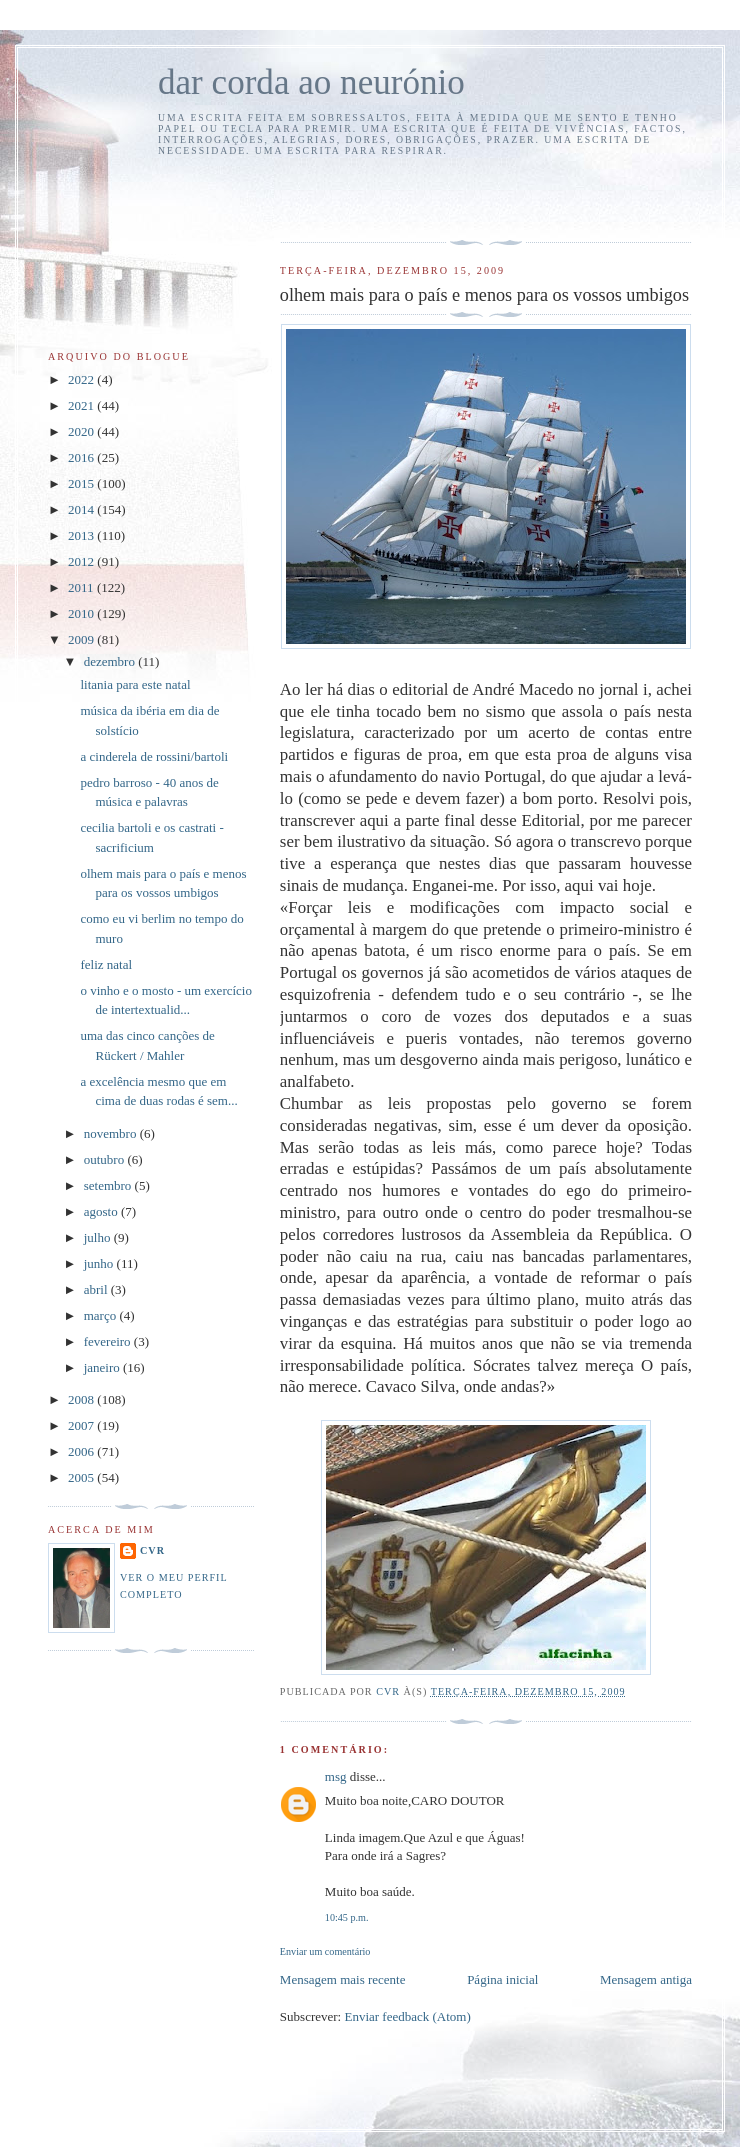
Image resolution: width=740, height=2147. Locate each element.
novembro (112, 1133)
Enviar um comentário (325, 1951)
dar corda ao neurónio (311, 82)
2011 (82, 587)
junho (100, 1263)
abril (97, 1289)
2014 (82, 509)
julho (99, 1237)
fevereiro (109, 1341)
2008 (82, 1399)
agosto (102, 1211)
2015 (82, 483)
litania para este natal (135, 684)
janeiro (103, 1367)
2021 (82, 405)
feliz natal (106, 964)
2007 (82, 1425)
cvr (152, 1550)
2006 (82, 1451)
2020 (82, 431)
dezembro (111, 661)
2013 (82, 535)
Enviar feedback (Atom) (407, 2016)
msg (336, 1776)
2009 (82, 639)
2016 (82, 457)
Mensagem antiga (646, 1979)
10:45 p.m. (347, 1917)
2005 (82, 1477)
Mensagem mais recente (343, 1979)
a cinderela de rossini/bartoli (154, 756)
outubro (106, 1159)
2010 (82, 613)
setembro (109, 1185)
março (102, 1315)
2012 (82, 561)
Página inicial (502, 1979)
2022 (82, 379)
